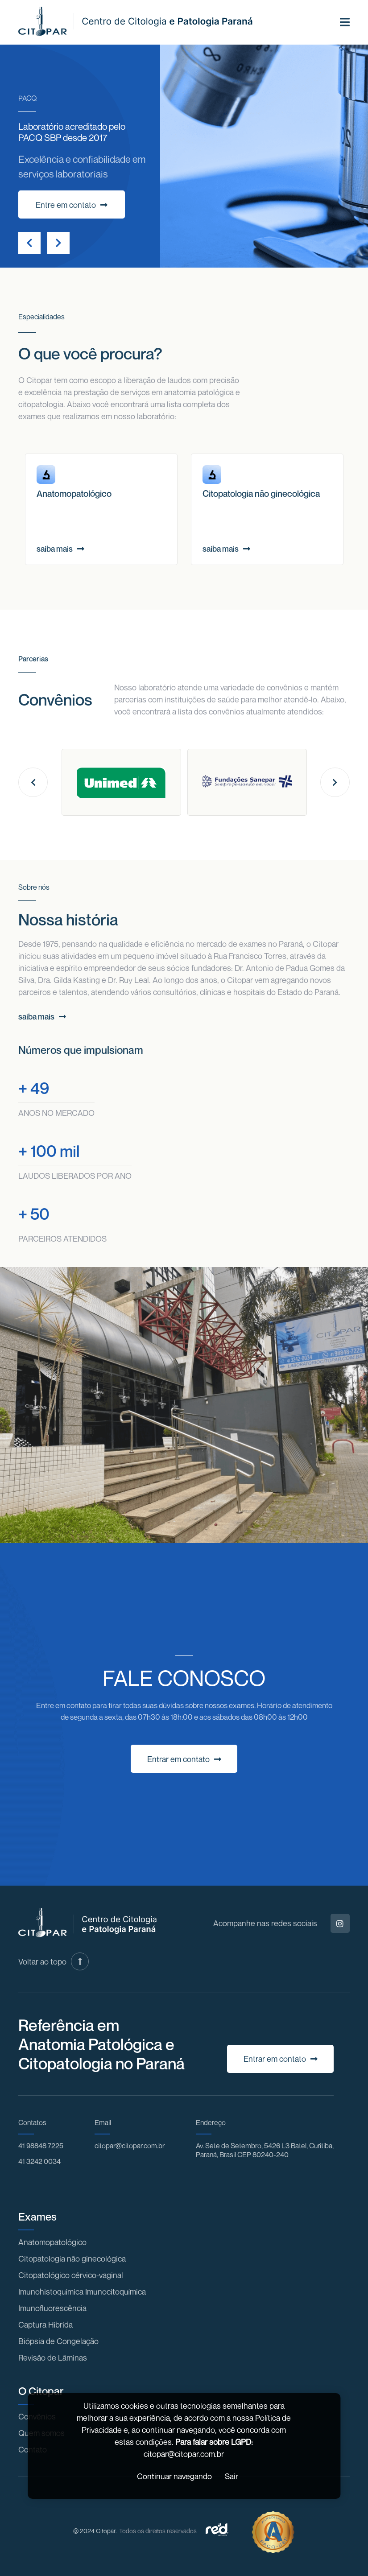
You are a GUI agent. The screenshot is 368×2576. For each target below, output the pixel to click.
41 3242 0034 (39, 2161)
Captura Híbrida (45, 2324)
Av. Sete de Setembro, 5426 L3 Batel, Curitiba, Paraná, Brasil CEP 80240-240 (265, 2150)
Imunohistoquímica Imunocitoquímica (82, 2291)
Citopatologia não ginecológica (72, 2258)
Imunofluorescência (52, 2308)
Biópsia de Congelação (58, 2341)
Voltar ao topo (53, 1961)
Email (103, 2122)
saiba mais (60, 548)
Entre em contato (72, 205)
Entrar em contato (184, 1759)
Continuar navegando (174, 2476)
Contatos (32, 2122)
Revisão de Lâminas (52, 2357)
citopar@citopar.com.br (130, 2145)
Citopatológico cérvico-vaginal (70, 2275)
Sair (231, 2476)
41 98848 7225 (40, 2145)
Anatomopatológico (52, 2242)
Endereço (211, 2122)
